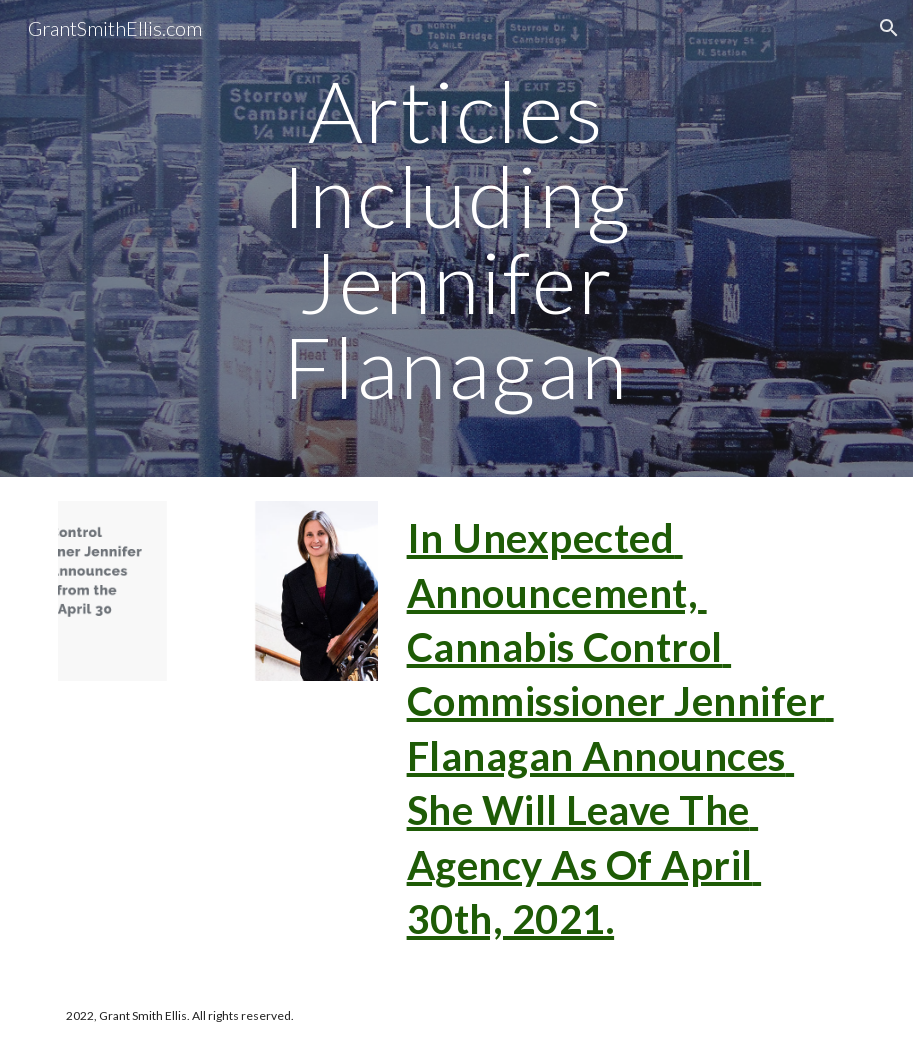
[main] (456, 238)
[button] (889, 28)
